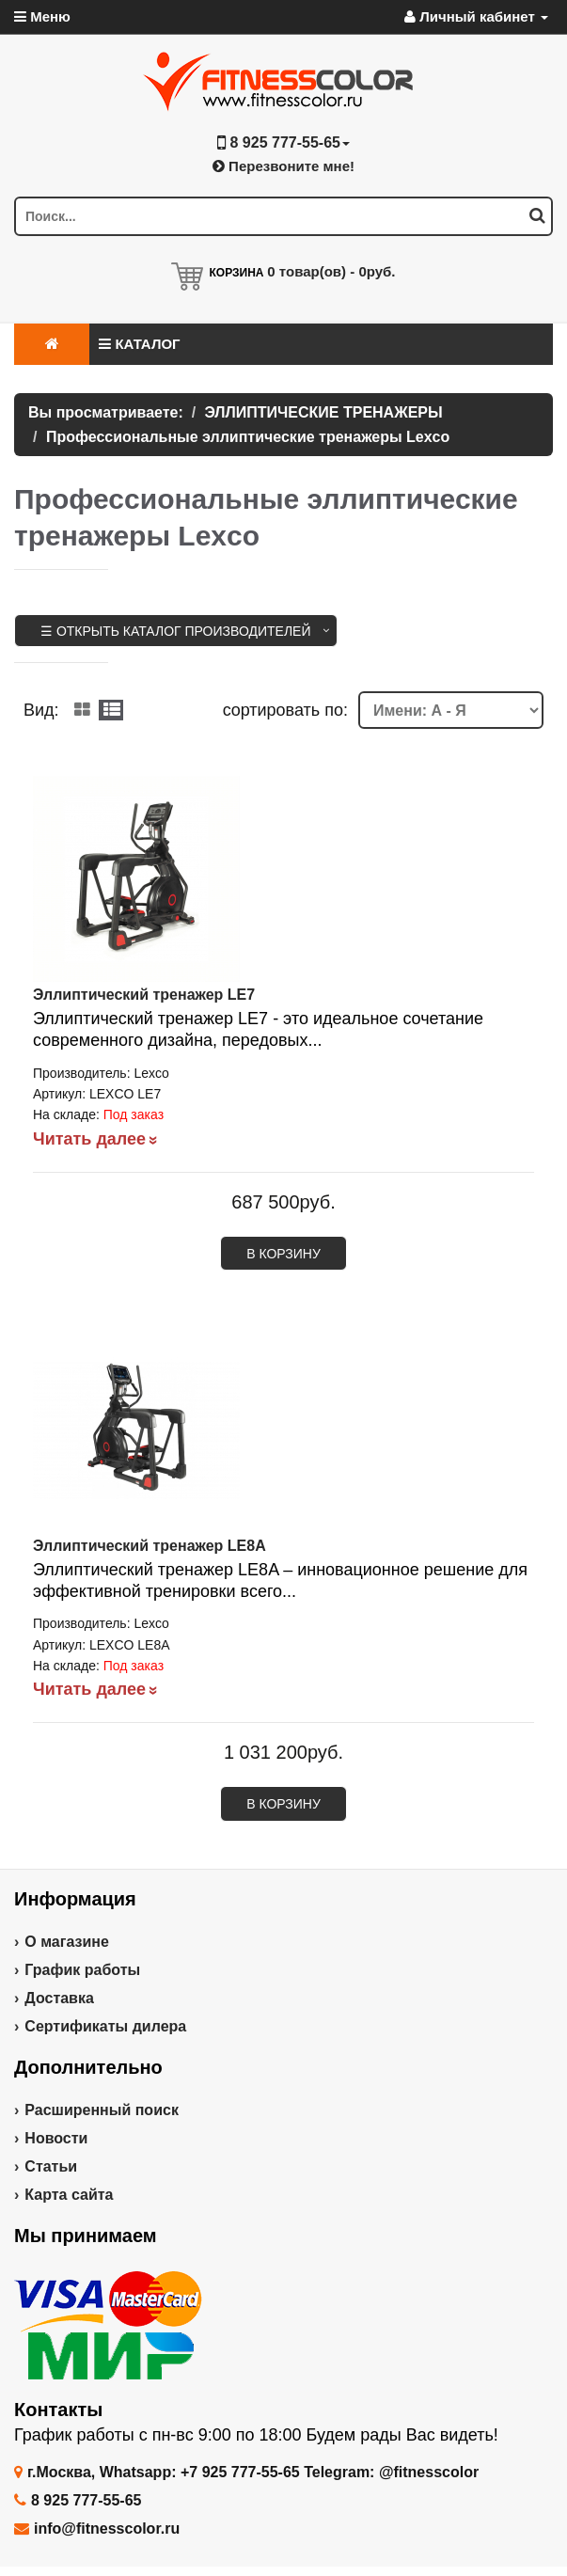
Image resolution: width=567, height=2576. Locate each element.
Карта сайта (68, 2195)
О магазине (66, 1942)
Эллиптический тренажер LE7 (144, 995)
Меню (42, 16)
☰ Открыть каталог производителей (175, 631)
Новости (55, 2138)
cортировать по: (285, 710)
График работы (82, 1970)
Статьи (50, 2166)
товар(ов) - (331, 271)
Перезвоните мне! (283, 166)
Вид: (41, 710)
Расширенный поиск (101, 2110)
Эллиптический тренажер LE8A (149, 1546)
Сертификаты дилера (105, 2026)
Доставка (59, 1998)
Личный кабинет (476, 16)
